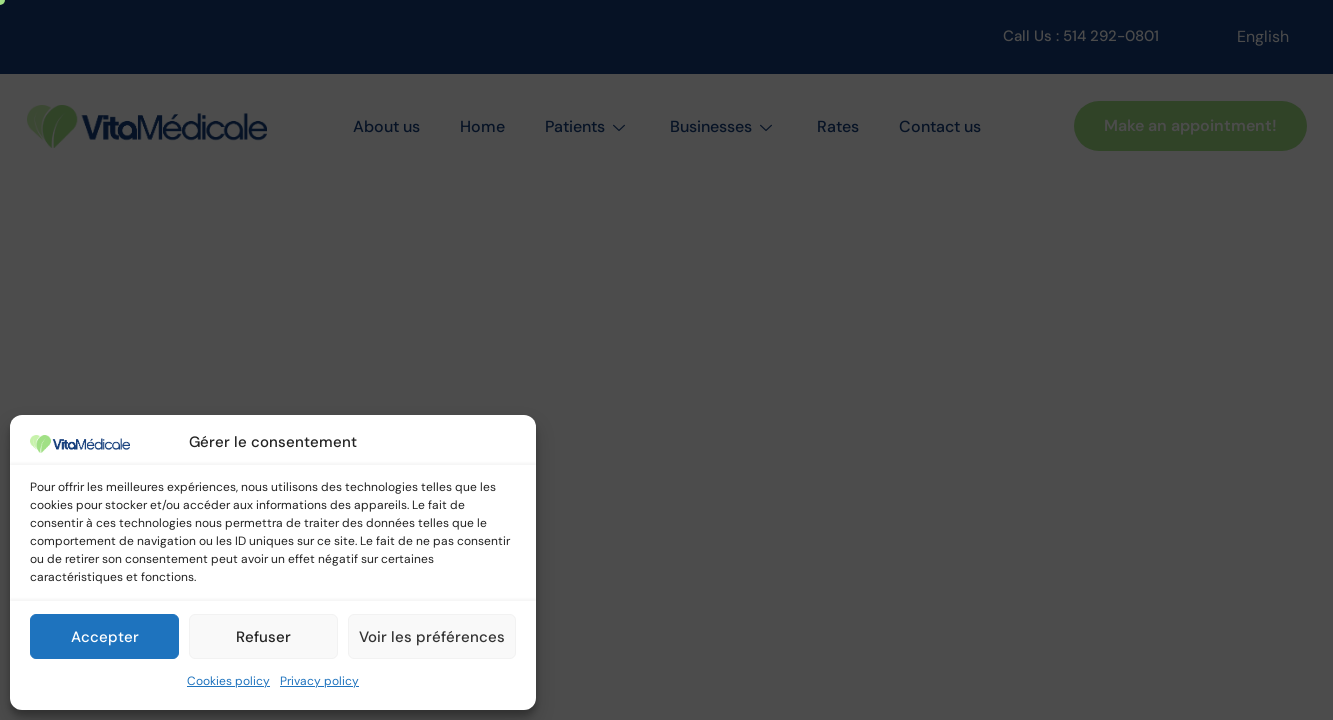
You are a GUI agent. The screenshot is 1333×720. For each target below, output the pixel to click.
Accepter (105, 637)
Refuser (263, 637)
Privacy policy (319, 681)
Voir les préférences (432, 637)
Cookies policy (228, 681)
